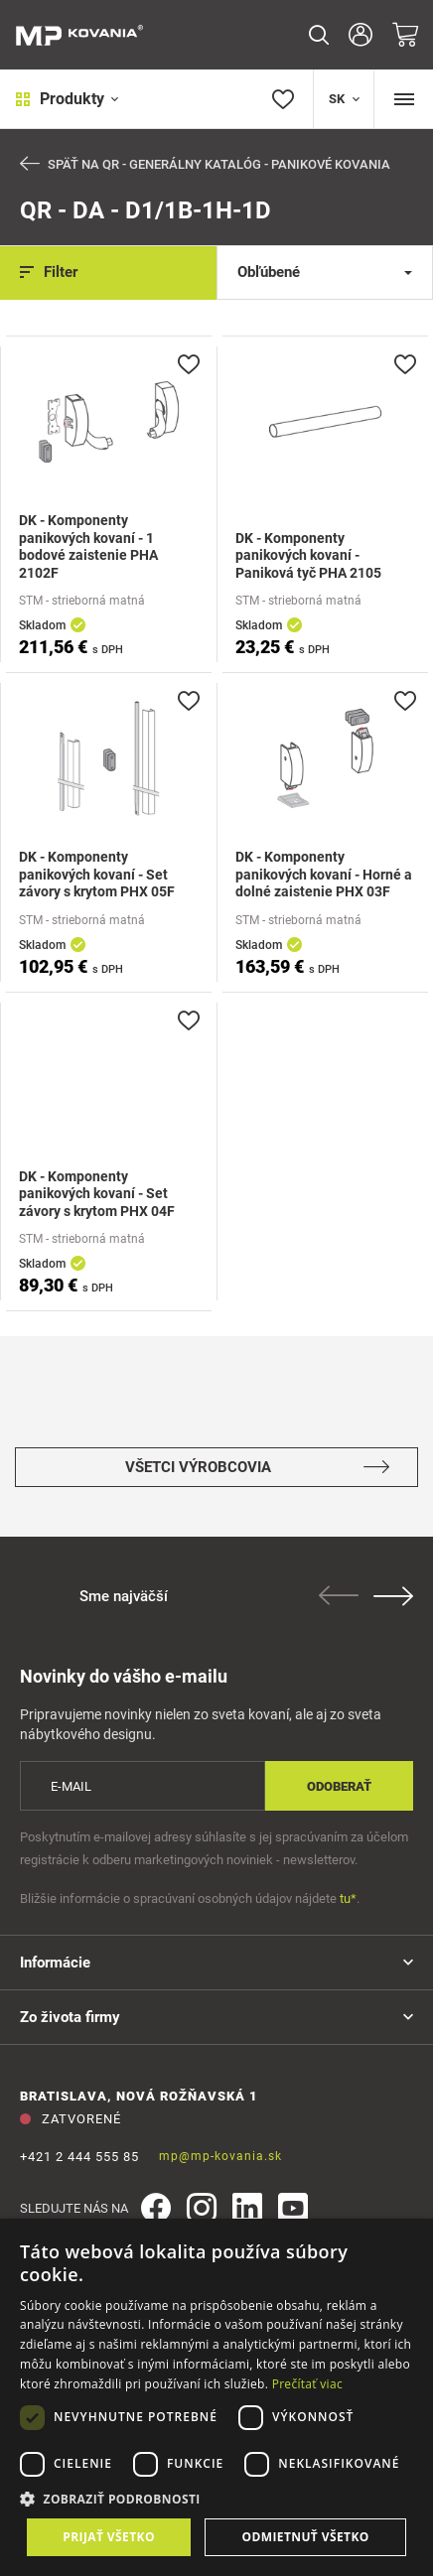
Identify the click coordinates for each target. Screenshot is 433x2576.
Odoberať (339, 1786)
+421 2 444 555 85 (79, 2156)
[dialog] (216, 2397)
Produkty (67, 98)
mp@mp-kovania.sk (220, 2156)
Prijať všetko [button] (109, 2536)
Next (393, 1596)
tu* (348, 1898)
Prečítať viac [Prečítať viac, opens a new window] (307, 2383)
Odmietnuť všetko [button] (304, 2536)
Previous (339, 1595)
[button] (216, 2499)
